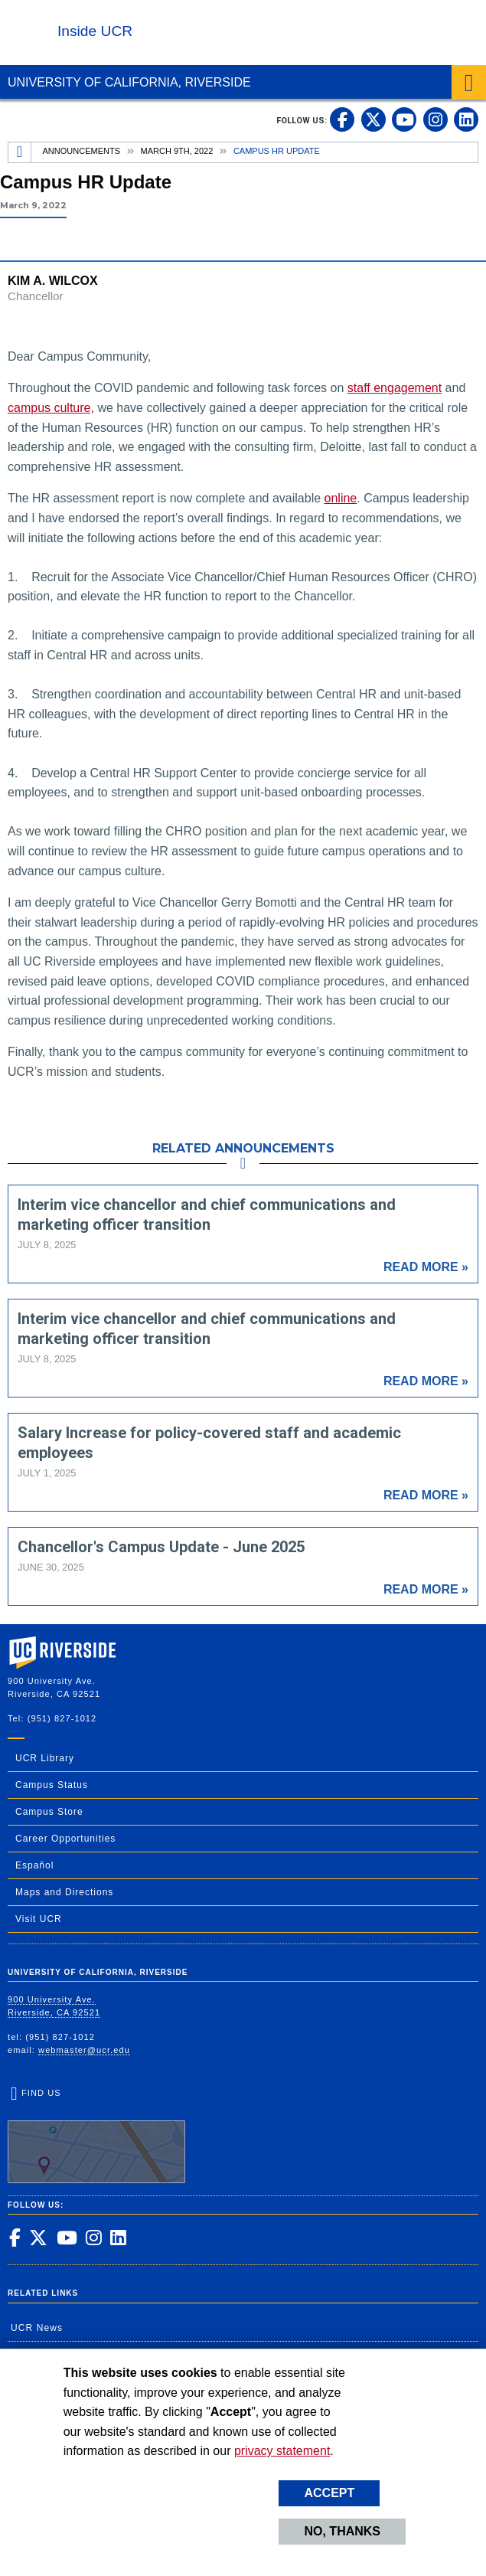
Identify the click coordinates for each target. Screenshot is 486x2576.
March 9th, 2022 (177, 150)
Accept (329, 2492)
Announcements (81, 150)
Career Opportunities (65, 1838)
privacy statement (282, 2450)
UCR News (37, 2328)
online (341, 498)
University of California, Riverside (129, 82)
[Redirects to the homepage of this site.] (19, 152)
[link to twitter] (373, 119)
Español (34, 1865)
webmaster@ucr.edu (84, 2050)
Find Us (96, 2135)
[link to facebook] (342, 119)
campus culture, (51, 407)
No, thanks (342, 2531)
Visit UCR (38, 1919)
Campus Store (49, 1811)
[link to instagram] (435, 119)
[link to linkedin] (466, 119)
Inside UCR (94, 31)
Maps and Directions (64, 1892)
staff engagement (394, 387)
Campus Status (51, 1785)
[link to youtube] (404, 119)
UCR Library (44, 1758)
